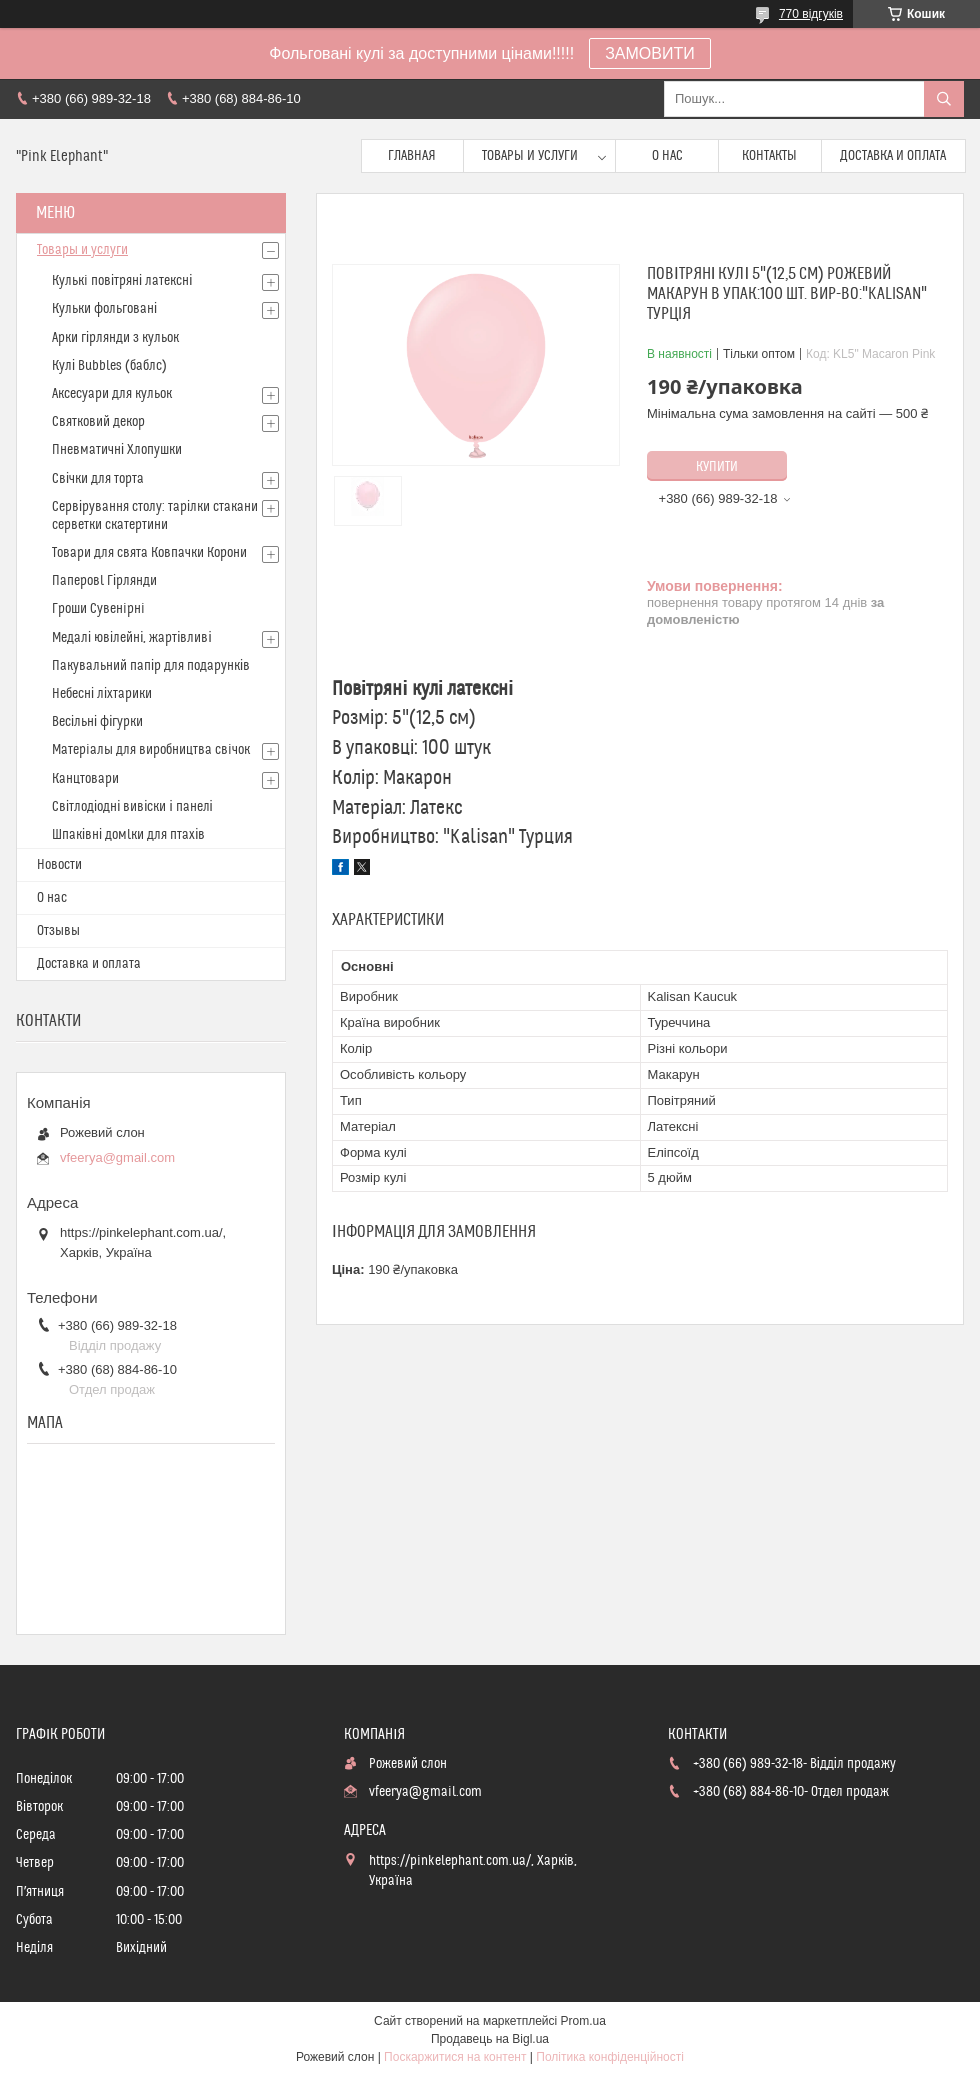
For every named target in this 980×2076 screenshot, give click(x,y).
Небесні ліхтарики (102, 694)
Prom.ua (583, 2021)
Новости (59, 865)
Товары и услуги (530, 156)
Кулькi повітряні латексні (122, 281)
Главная (412, 156)
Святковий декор (98, 422)
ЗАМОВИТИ (650, 53)
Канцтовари (85, 779)
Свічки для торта (98, 479)
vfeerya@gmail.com (117, 1157)
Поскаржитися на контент (455, 2057)
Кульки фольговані (104, 309)
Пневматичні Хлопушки (117, 450)
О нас (667, 156)
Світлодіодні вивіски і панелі (132, 807)
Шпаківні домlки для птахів (128, 835)
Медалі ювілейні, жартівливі (132, 638)
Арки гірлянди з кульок (115, 338)
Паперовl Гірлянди (104, 581)
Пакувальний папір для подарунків (151, 666)
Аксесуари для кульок (112, 394)
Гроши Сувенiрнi (98, 609)
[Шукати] (944, 99)
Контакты (769, 156)
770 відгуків (811, 14)
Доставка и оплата (893, 156)
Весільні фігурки (97, 722)
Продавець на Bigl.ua (490, 2039)
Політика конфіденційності (610, 2057)
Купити (717, 467)
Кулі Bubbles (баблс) (109, 366)
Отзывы (58, 931)
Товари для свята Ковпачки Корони (149, 553)
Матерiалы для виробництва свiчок (151, 750)
